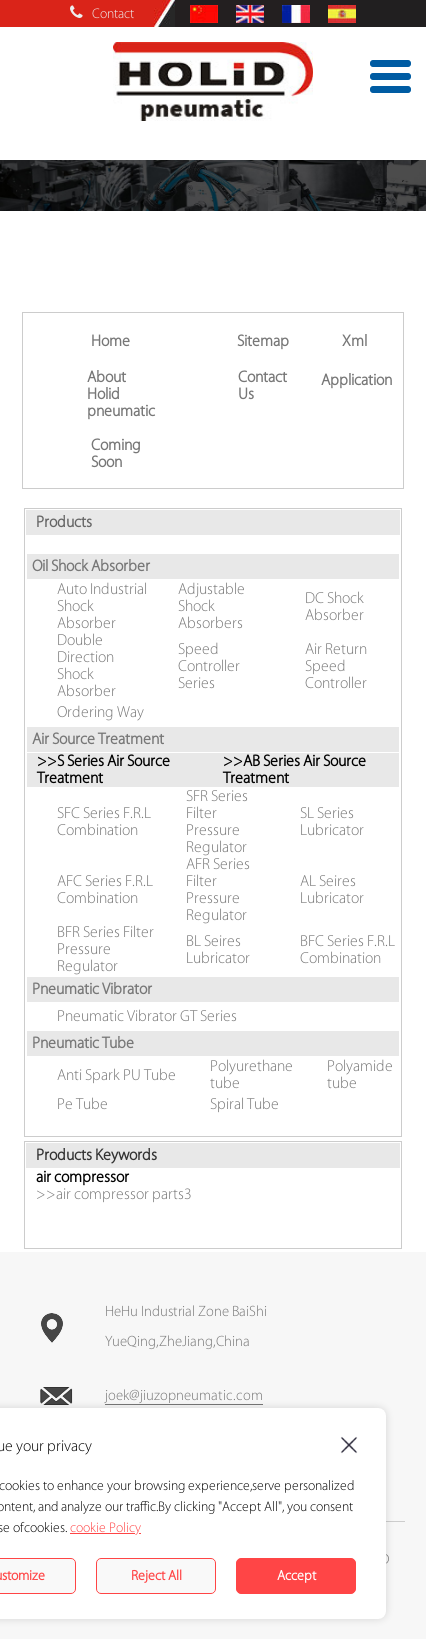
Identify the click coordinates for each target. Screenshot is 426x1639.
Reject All (156, 1575)
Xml (354, 341)
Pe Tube (82, 1104)
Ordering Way (100, 712)
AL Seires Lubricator (332, 890)
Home (110, 341)
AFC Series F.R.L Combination (105, 890)
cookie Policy (105, 1527)
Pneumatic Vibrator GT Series (147, 1016)
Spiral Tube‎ (244, 1104)
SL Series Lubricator (332, 822)
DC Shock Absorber (334, 607)
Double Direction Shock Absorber (86, 666)
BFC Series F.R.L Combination (347, 950)
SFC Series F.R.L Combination (104, 822)
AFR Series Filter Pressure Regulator (218, 890)
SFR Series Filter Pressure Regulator (217, 822)
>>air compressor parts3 (114, 1194)
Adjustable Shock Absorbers (211, 606)
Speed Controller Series (209, 666)
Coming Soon (116, 454)
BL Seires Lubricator (218, 950)
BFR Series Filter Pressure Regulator (105, 949)
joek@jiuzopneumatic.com (184, 1396)
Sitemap (263, 341)
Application (356, 380)
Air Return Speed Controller (336, 666)
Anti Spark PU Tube (116, 1075)
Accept (296, 1575)
